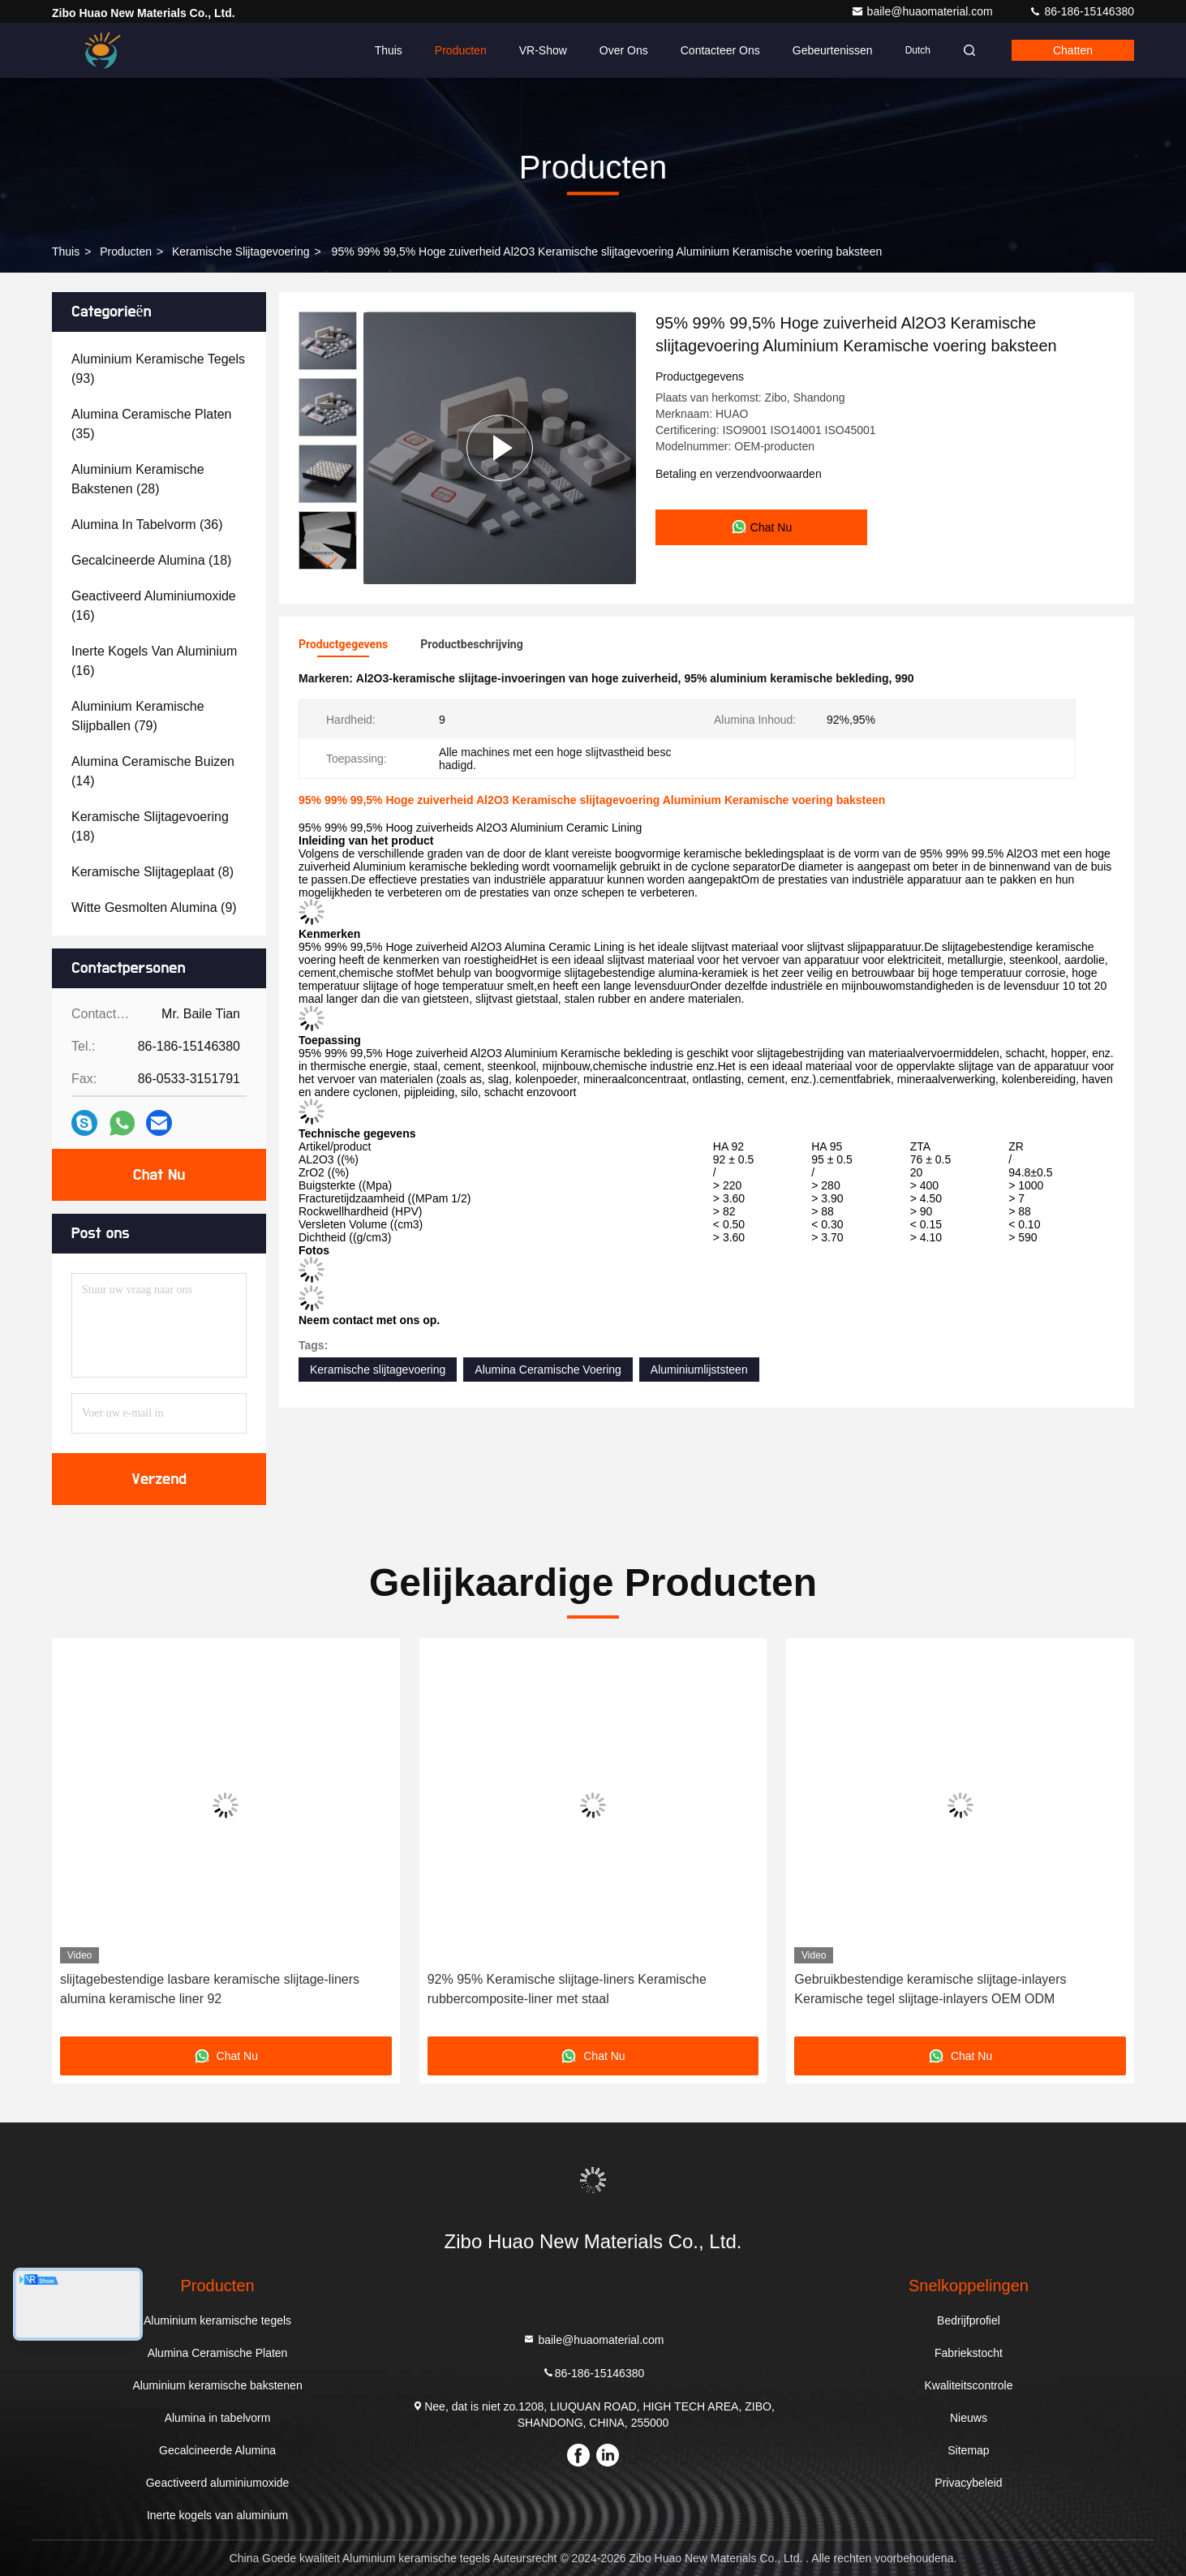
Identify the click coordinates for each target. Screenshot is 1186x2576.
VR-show (543, 50)
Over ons (623, 50)
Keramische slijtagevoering (241, 251)
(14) (152, 771)
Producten (461, 50)
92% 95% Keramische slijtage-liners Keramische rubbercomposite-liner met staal (567, 1989)
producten (126, 251)
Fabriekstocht (969, 2352)
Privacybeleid (968, 2482)
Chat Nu (159, 1175)
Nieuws (968, 2417)
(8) (152, 872)
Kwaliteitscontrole (968, 2385)
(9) (154, 907)
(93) (158, 368)
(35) (151, 424)
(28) (137, 479)
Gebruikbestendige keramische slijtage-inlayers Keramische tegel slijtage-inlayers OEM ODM (930, 1989)
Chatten (1073, 50)
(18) (151, 560)
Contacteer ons (720, 50)
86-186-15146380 (1081, 11)
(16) (153, 605)
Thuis (388, 50)
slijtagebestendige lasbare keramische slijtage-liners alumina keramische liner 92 (209, 1989)
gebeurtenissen (833, 50)
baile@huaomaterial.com (923, 11)
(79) (137, 716)
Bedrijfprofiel (968, 2320)
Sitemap (968, 2450)
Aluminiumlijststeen (699, 1369)
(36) (146, 524)
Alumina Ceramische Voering (548, 1369)
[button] (328, 563)
